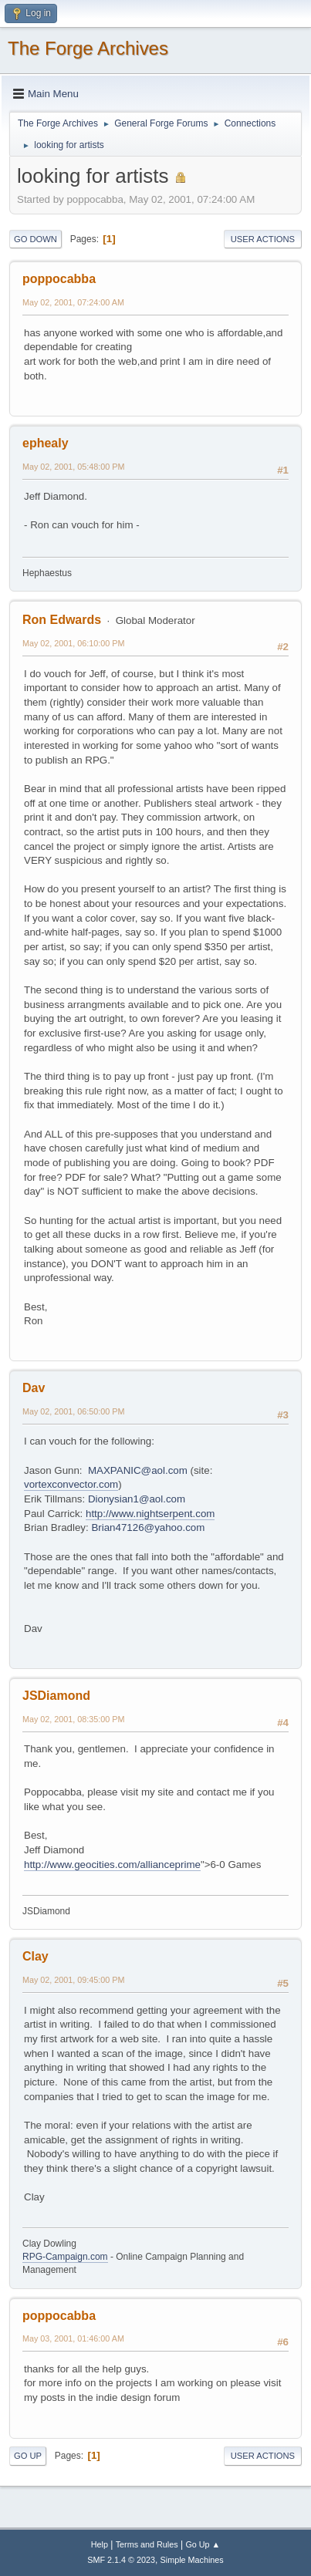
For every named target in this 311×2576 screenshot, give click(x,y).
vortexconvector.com (71, 1484)
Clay (35, 1956)
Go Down (35, 239)
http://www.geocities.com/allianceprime (112, 1864)
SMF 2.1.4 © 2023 (121, 2559)
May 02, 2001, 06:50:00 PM (73, 1411)
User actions (263, 239)
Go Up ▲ (202, 2544)
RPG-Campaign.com (65, 2256)
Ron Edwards (61, 619)
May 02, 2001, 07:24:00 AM (73, 302)
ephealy (45, 443)
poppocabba (59, 278)
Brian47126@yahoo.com (148, 1527)
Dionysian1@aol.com (136, 1499)
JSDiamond (56, 1695)
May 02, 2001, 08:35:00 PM (73, 1719)
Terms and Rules (147, 2544)
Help (99, 2544)
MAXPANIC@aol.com (138, 1470)
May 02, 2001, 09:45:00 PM (73, 1979)
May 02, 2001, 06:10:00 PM (73, 643)
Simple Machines (192, 2559)
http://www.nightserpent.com (150, 1513)
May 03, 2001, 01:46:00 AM (73, 2338)
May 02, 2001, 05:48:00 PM (73, 466)
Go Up (28, 2455)
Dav (33, 1387)
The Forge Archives (88, 48)
